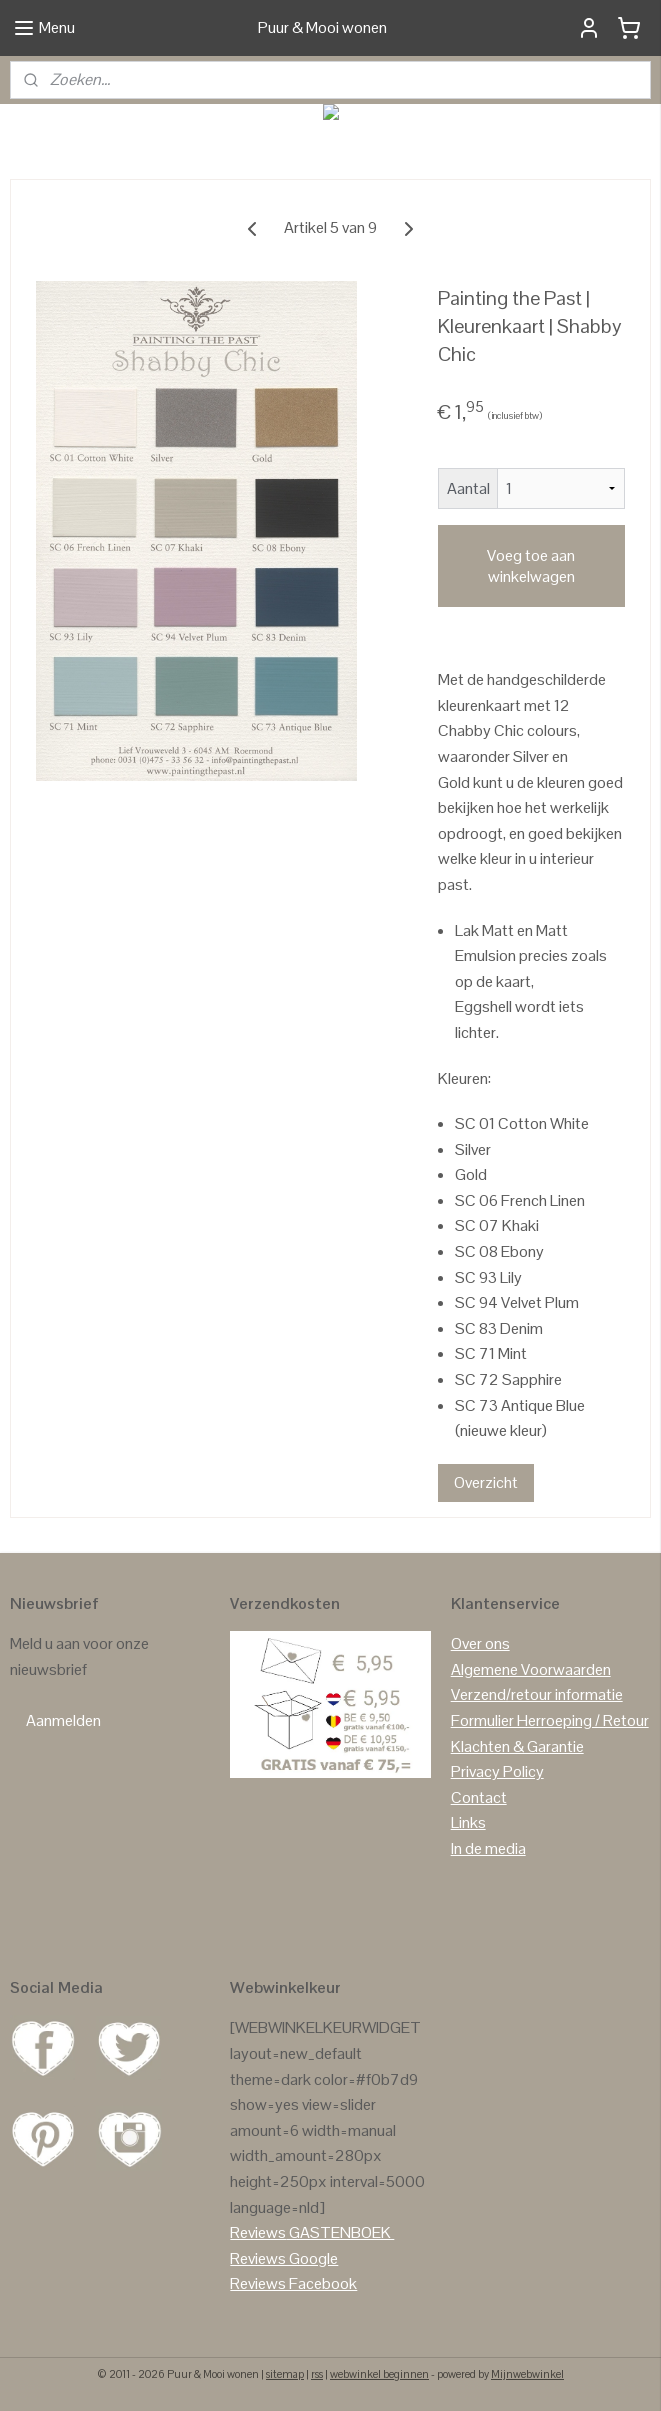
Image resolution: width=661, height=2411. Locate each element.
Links (468, 1822)
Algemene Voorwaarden (531, 1669)
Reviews (258, 2232)
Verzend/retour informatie (537, 1694)
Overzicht (486, 1482)
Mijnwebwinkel (527, 2374)
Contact (479, 1797)
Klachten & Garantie (517, 1746)
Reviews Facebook (293, 2283)
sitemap (285, 2374)
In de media (488, 1848)
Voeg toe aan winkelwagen (531, 566)
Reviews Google (284, 2258)
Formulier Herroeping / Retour (550, 1720)
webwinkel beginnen (379, 2374)
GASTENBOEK (340, 2232)
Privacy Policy (497, 1771)
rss (317, 2374)
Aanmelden (63, 1720)
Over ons (480, 1643)
